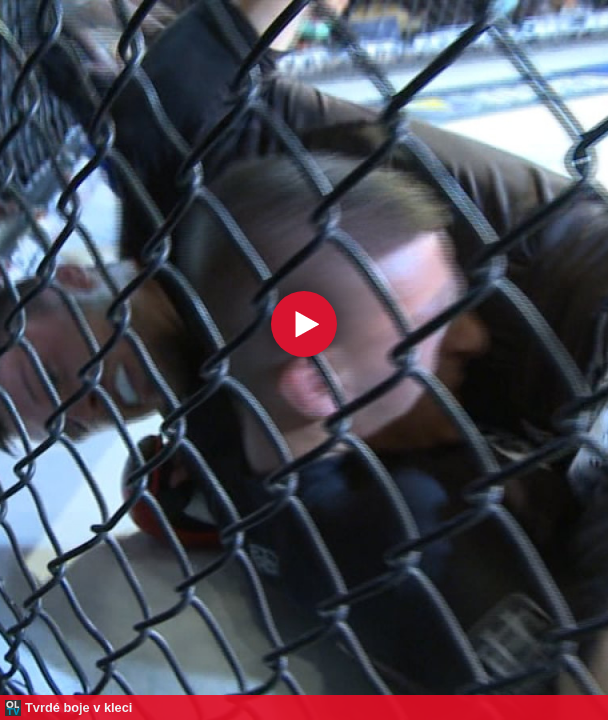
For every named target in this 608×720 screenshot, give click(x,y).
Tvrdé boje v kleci (78, 707)
